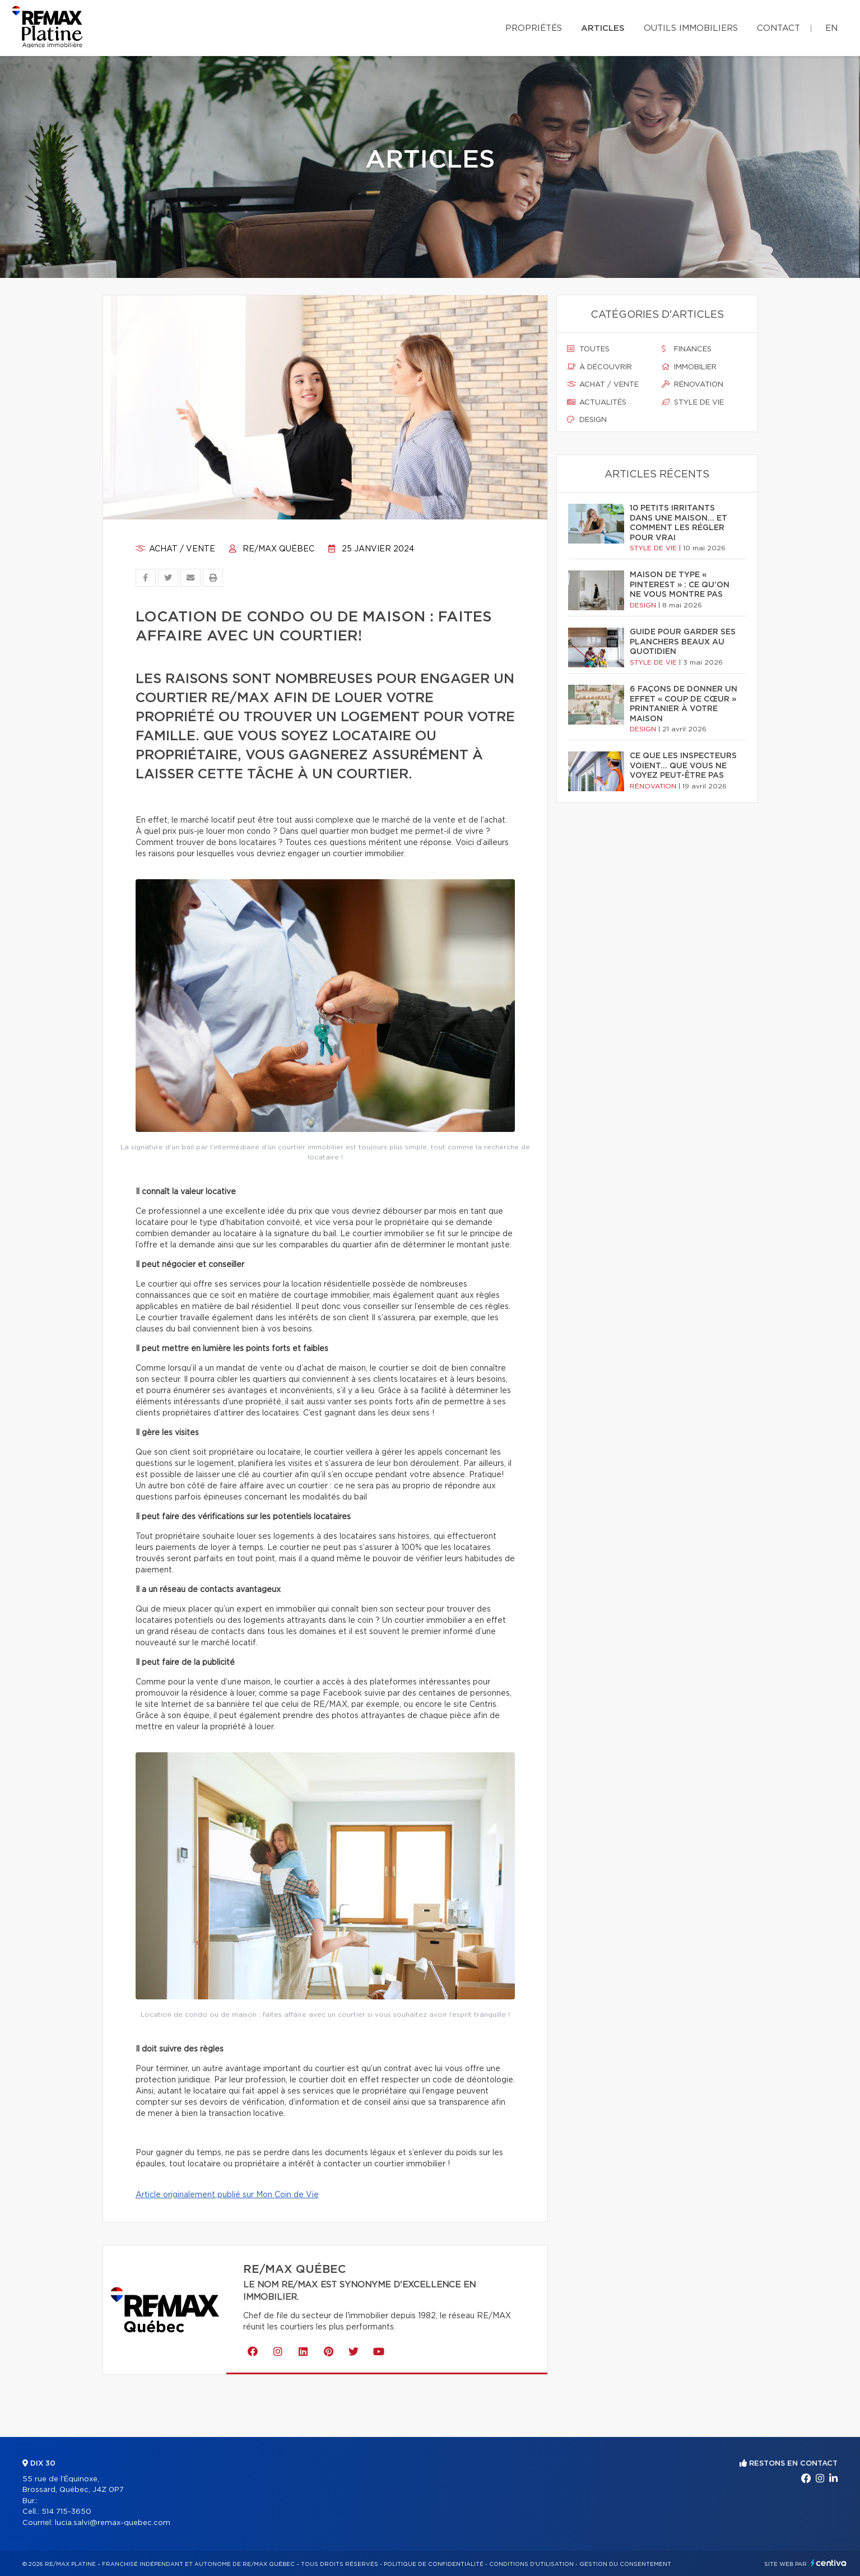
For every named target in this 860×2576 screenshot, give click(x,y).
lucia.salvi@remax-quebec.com (112, 2523)
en (831, 28)
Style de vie (693, 402)
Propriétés (533, 28)
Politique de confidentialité (434, 2564)
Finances (687, 349)
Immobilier (689, 367)
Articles (603, 28)
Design (587, 420)
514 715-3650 (66, 2511)
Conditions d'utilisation (531, 2564)
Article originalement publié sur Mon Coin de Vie (227, 2195)
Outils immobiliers (691, 28)
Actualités (596, 402)
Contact (778, 28)
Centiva (829, 2562)
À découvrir (599, 367)
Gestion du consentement (625, 2564)
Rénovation (692, 384)
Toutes (588, 349)
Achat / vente (175, 549)
